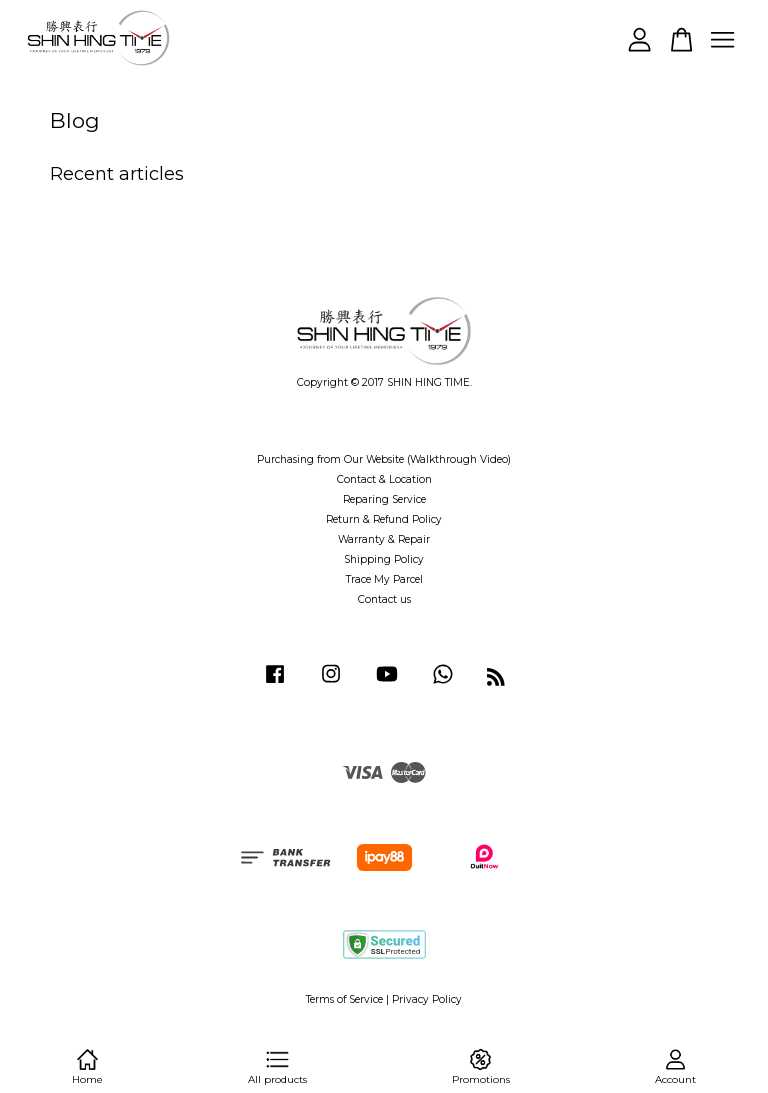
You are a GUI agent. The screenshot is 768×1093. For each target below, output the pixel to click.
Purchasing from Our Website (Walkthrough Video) (384, 459)
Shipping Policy (384, 559)
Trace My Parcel (384, 579)
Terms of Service (344, 999)
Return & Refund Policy (384, 519)
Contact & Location (384, 479)
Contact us (384, 599)
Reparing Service (384, 499)
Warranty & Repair (384, 539)
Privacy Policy (427, 999)
